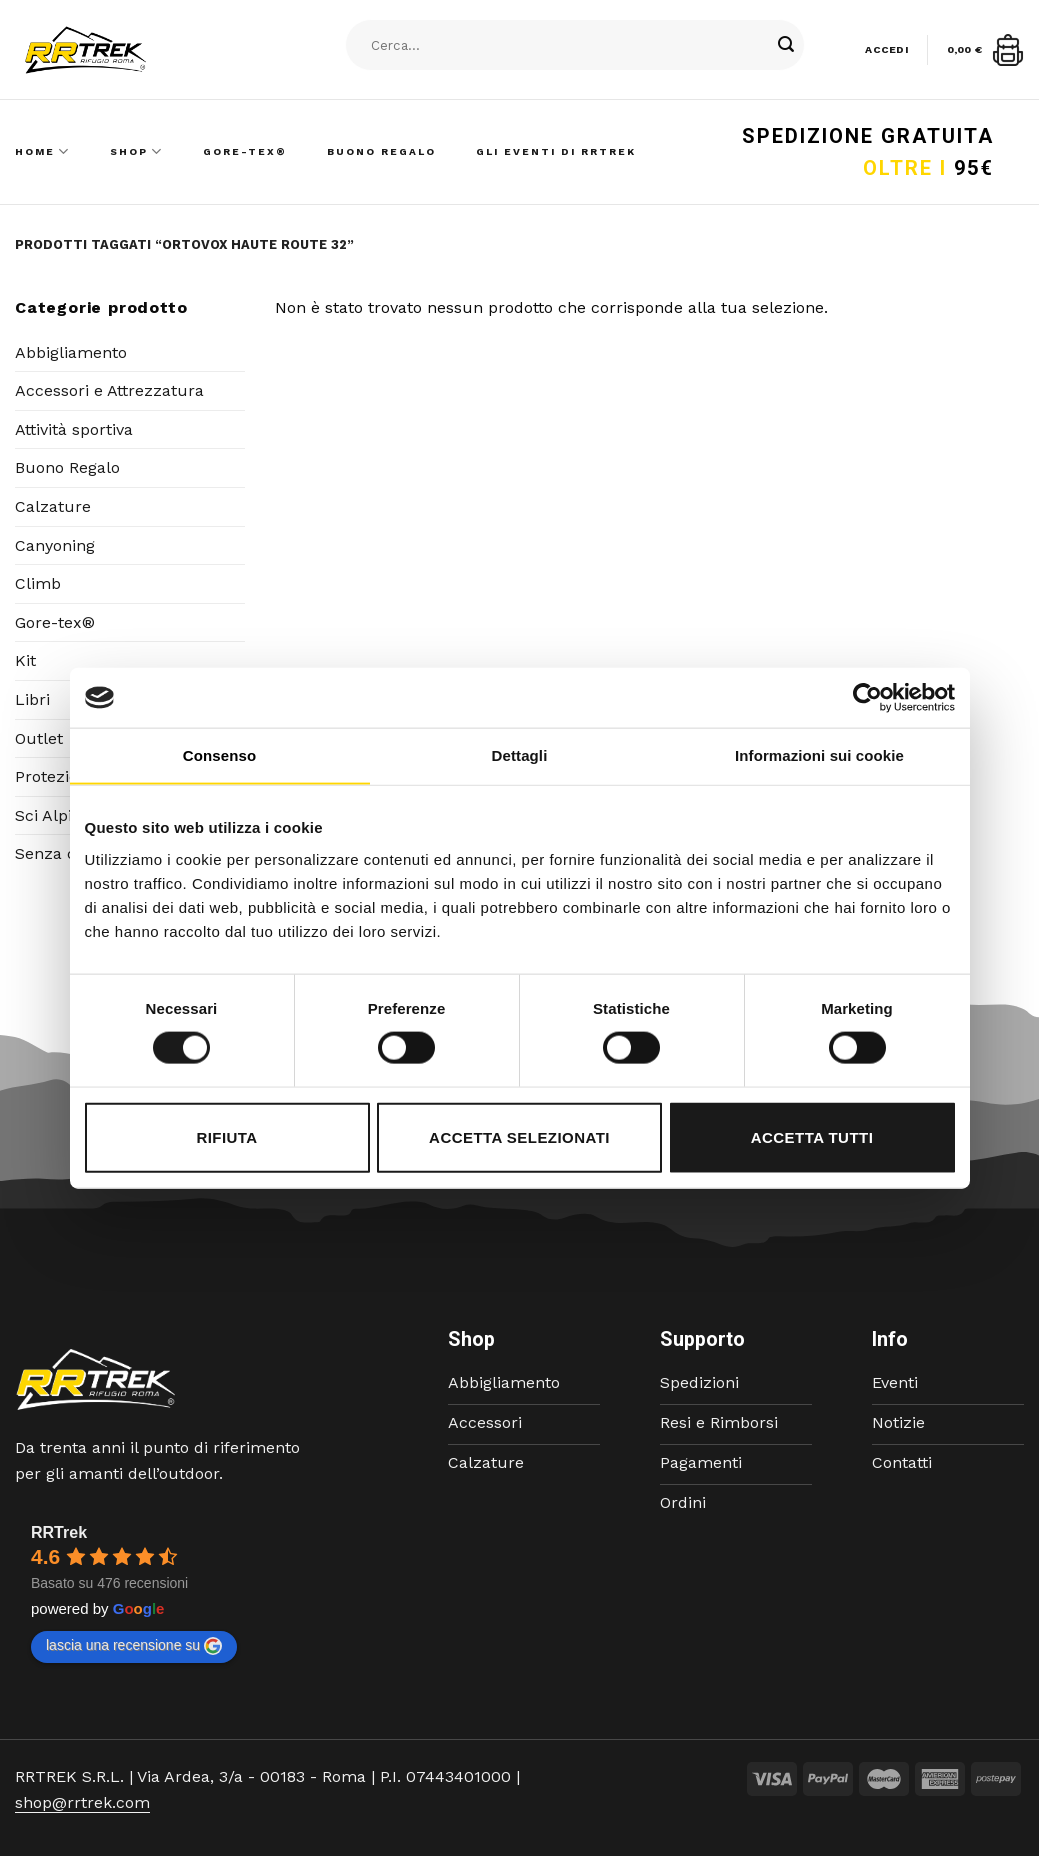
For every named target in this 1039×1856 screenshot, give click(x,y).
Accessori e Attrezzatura (109, 390)
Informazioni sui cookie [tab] (819, 755)
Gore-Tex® (245, 151)
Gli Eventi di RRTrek (556, 151)
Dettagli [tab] (520, 755)
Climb (38, 583)
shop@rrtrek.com (82, 1802)
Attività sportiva (74, 429)
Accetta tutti (812, 1136)
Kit (25, 660)
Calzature (53, 506)
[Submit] (786, 45)
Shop (136, 151)
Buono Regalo (381, 151)
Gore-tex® (55, 622)
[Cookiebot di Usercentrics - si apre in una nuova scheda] (867, 698)
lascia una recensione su (134, 1646)
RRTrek (59, 1532)
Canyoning (55, 545)
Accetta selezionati (519, 1136)
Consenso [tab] (219, 755)
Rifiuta (226, 1136)
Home (42, 151)
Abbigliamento (71, 352)
